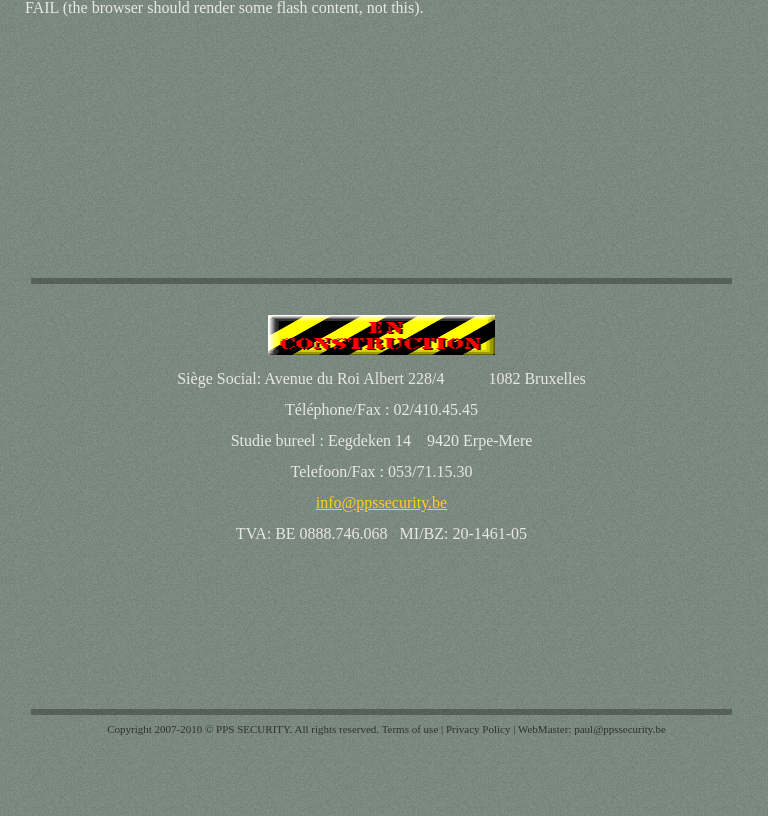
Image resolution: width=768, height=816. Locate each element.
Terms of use (410, 729)
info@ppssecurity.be (381, 502)
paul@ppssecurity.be (620, 729)
